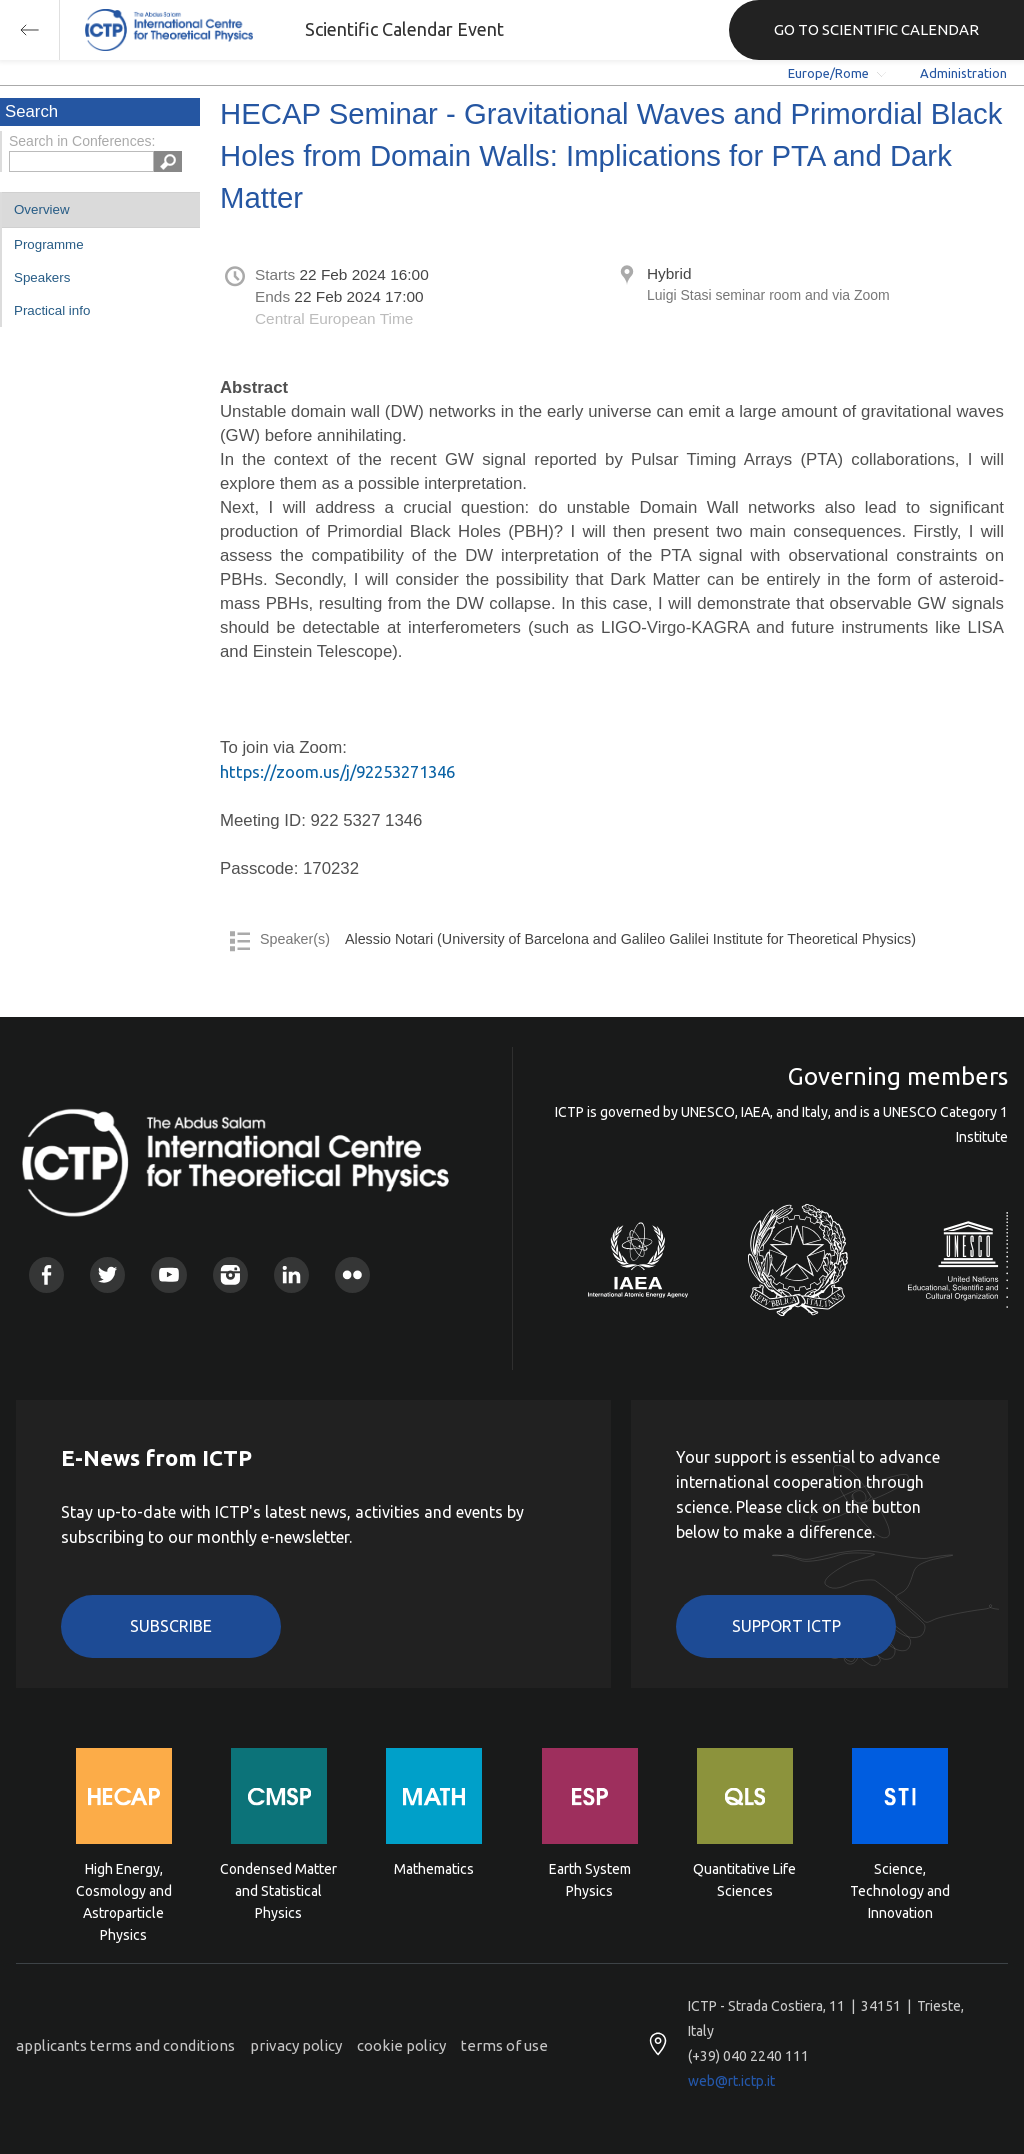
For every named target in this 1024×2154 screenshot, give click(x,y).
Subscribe (171, 1626)
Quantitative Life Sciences (744, 1880)
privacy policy (296, 2045)
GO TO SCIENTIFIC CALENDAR (876, 29)
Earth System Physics (590, 1880)
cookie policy (401, 2045)
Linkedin (291, 1274)
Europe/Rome (828, 73)
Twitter (107, 1274)
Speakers (42, 277)
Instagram (230, 1274)
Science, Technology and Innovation (900, 1889)
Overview (42, 209)
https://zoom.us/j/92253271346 (337, 771)
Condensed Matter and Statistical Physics (278, 1889)
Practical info (52, 310)
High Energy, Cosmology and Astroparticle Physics (124, 1889)
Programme (49, 244)
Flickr (352, 1274)
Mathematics (434, 1869)
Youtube (168, 1274)
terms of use (504, 2045)
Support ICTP (786, 1626)
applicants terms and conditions (125, 2045)
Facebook (46, 1274)
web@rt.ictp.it (731, 2081)
